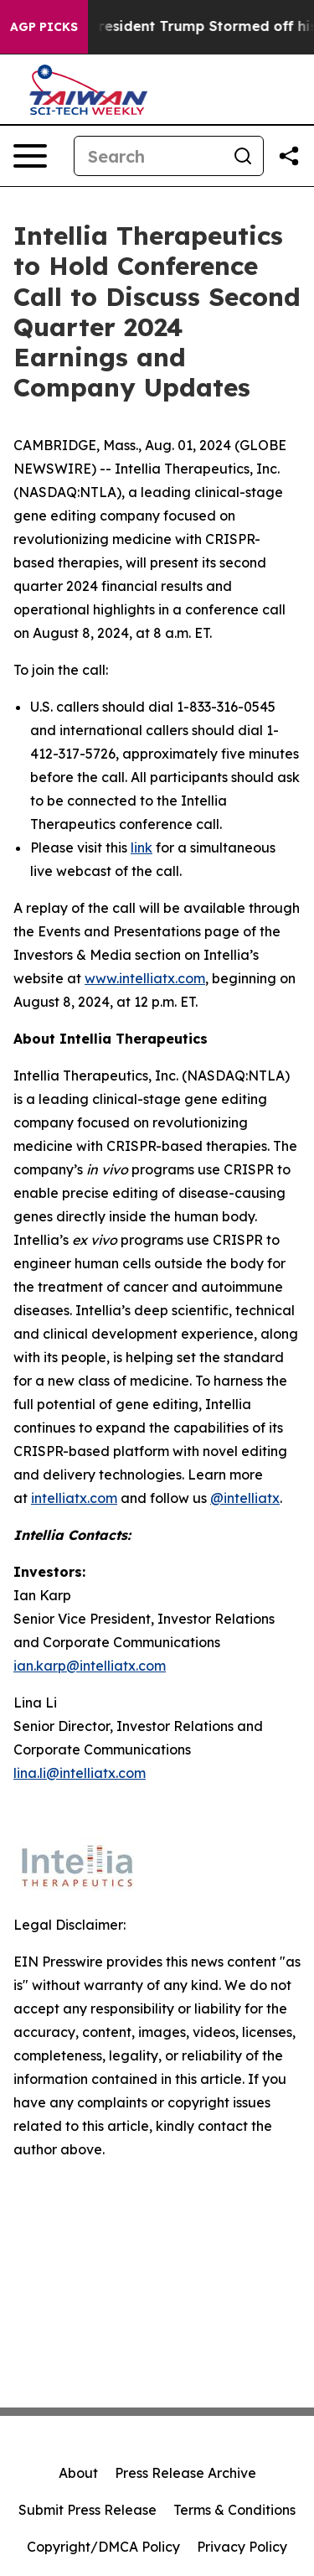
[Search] (149, 156)
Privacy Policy (242, 2546)
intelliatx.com (74, 1498)
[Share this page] (289, 156)
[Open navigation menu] (30, 156)
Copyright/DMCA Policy (103, 2546)
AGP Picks (44, 26)
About (78, 2473)
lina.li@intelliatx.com (79, 1773)
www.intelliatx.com (145, 978)
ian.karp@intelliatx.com (89, 1665)
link (141, 847)
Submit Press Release (87, 2509)
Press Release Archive (185, 2473)
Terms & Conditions (234, 2509)
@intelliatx (245, 1498)
